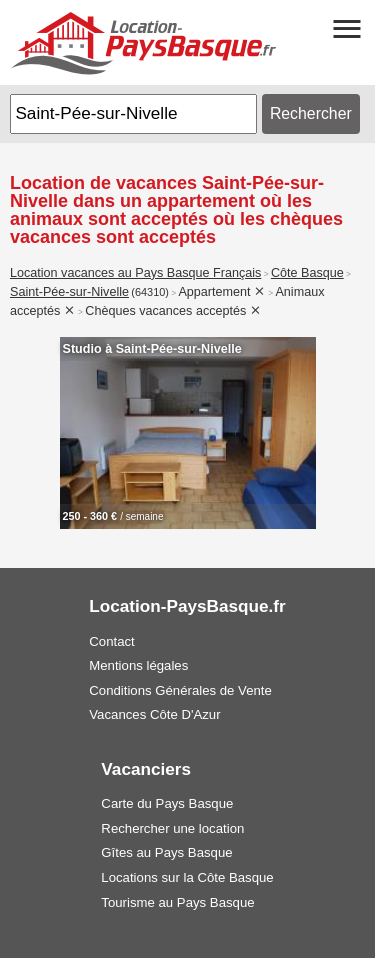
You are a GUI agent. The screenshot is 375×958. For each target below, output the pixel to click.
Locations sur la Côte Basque (187, 877)
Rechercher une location (172, 828)
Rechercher (311, 113)
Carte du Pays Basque (167, 803)
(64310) (150, 292)
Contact (111, 641)
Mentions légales (138, 665)
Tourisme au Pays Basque (177, 902)
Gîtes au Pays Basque (166, 852)
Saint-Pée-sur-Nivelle (69, 292)
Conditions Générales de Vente (180, 690)
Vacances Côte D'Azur (154, 714)
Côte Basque (307, 273)
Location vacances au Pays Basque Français (135, 273)
